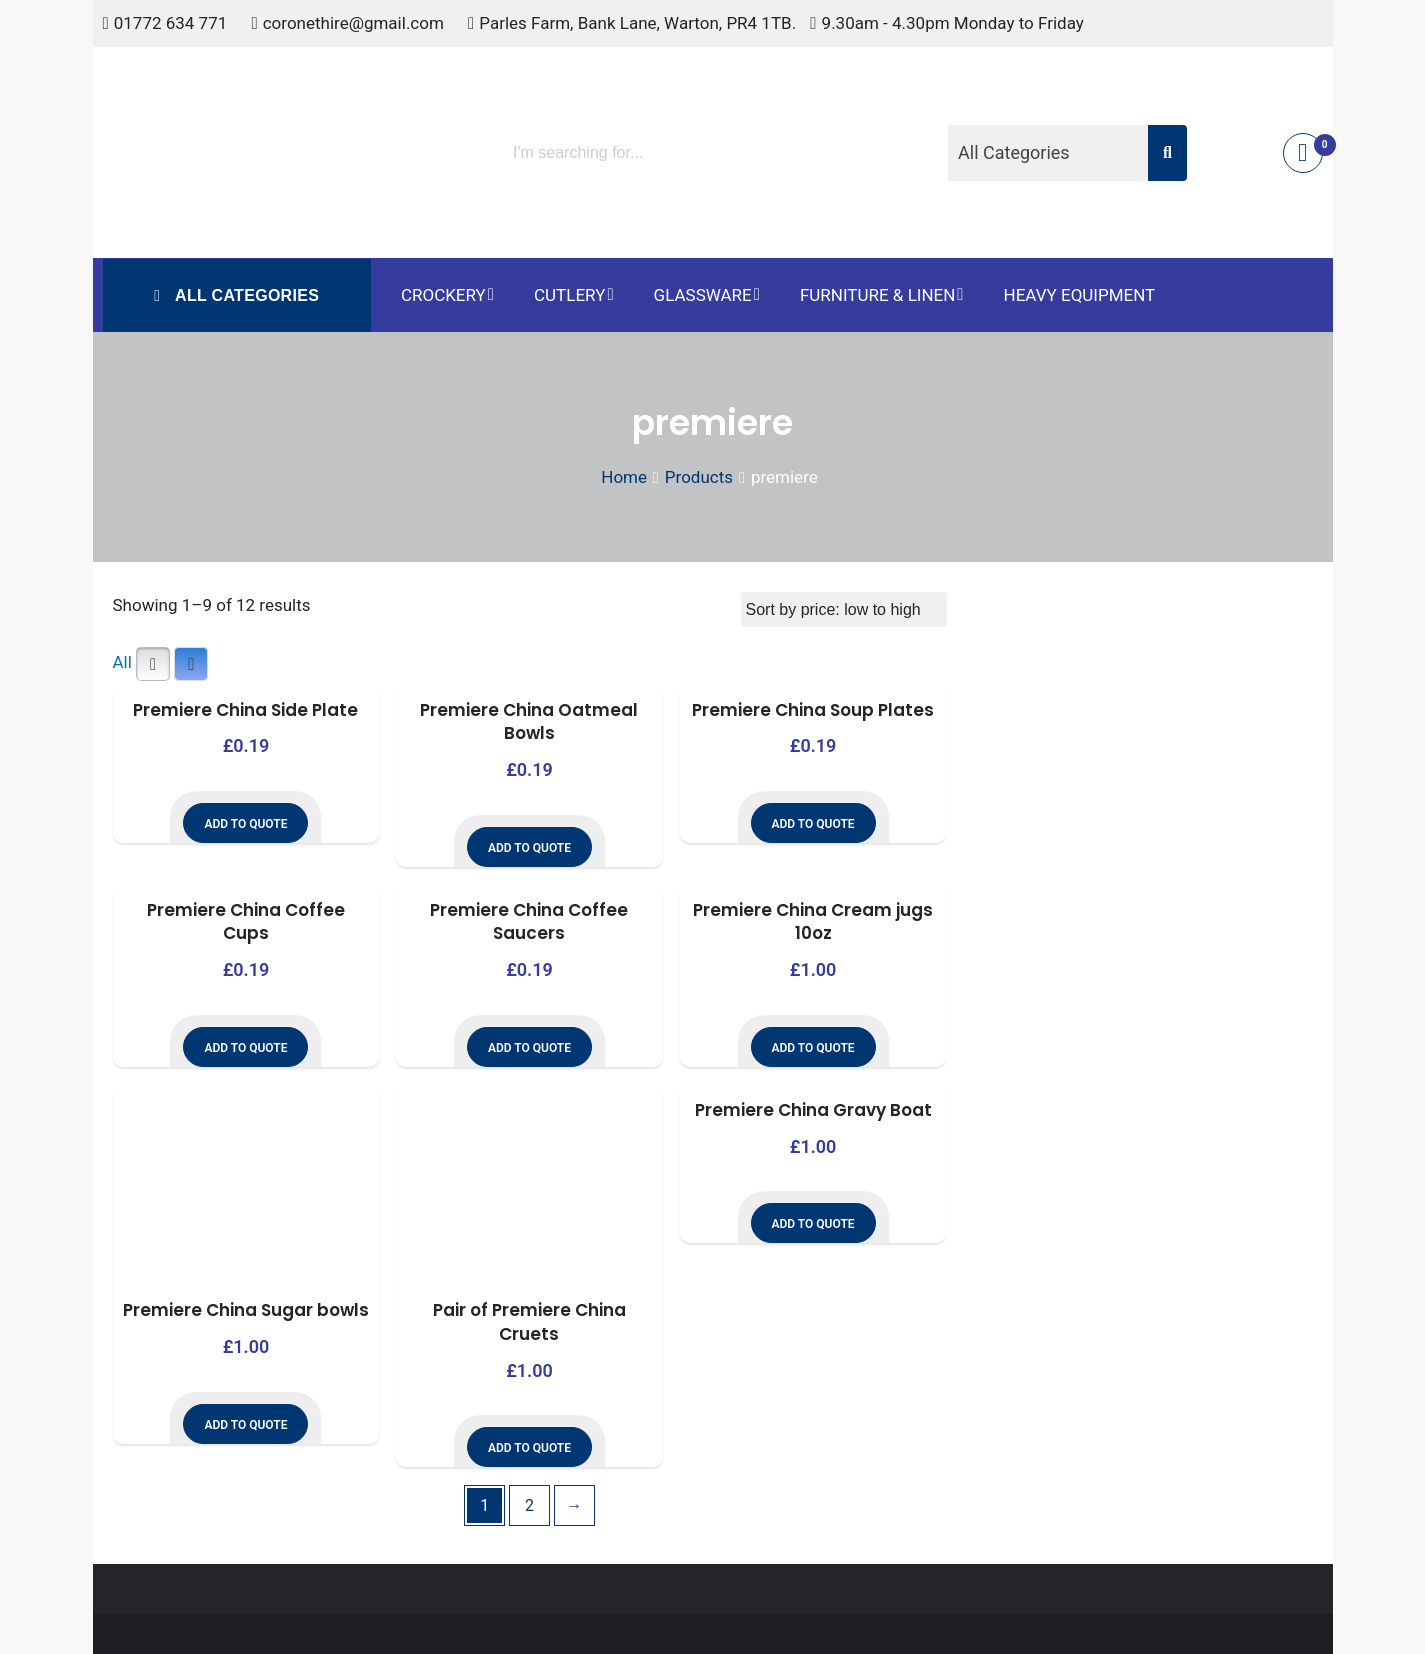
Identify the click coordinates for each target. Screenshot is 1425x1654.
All (122, 662)
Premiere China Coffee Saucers (529, 922)
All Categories (244, 295)
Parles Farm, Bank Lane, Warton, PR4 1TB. (637, 23)
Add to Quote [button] (245, 824)
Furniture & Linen (877, 295)
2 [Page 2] (529, 1505)
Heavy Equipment (1080, 295)
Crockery (443, 295)
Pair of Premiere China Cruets (529, 1322)
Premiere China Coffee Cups (246, 922)
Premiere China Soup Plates (813, 710)
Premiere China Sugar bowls (246, 1310)
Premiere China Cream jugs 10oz (813, 922)
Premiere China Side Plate (245, 710)
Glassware (703, 295)
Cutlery (569, 295)
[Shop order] (844, 609)
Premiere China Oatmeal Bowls (529, 722)
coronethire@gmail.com (353, 23)
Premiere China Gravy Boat (813, 1110)
